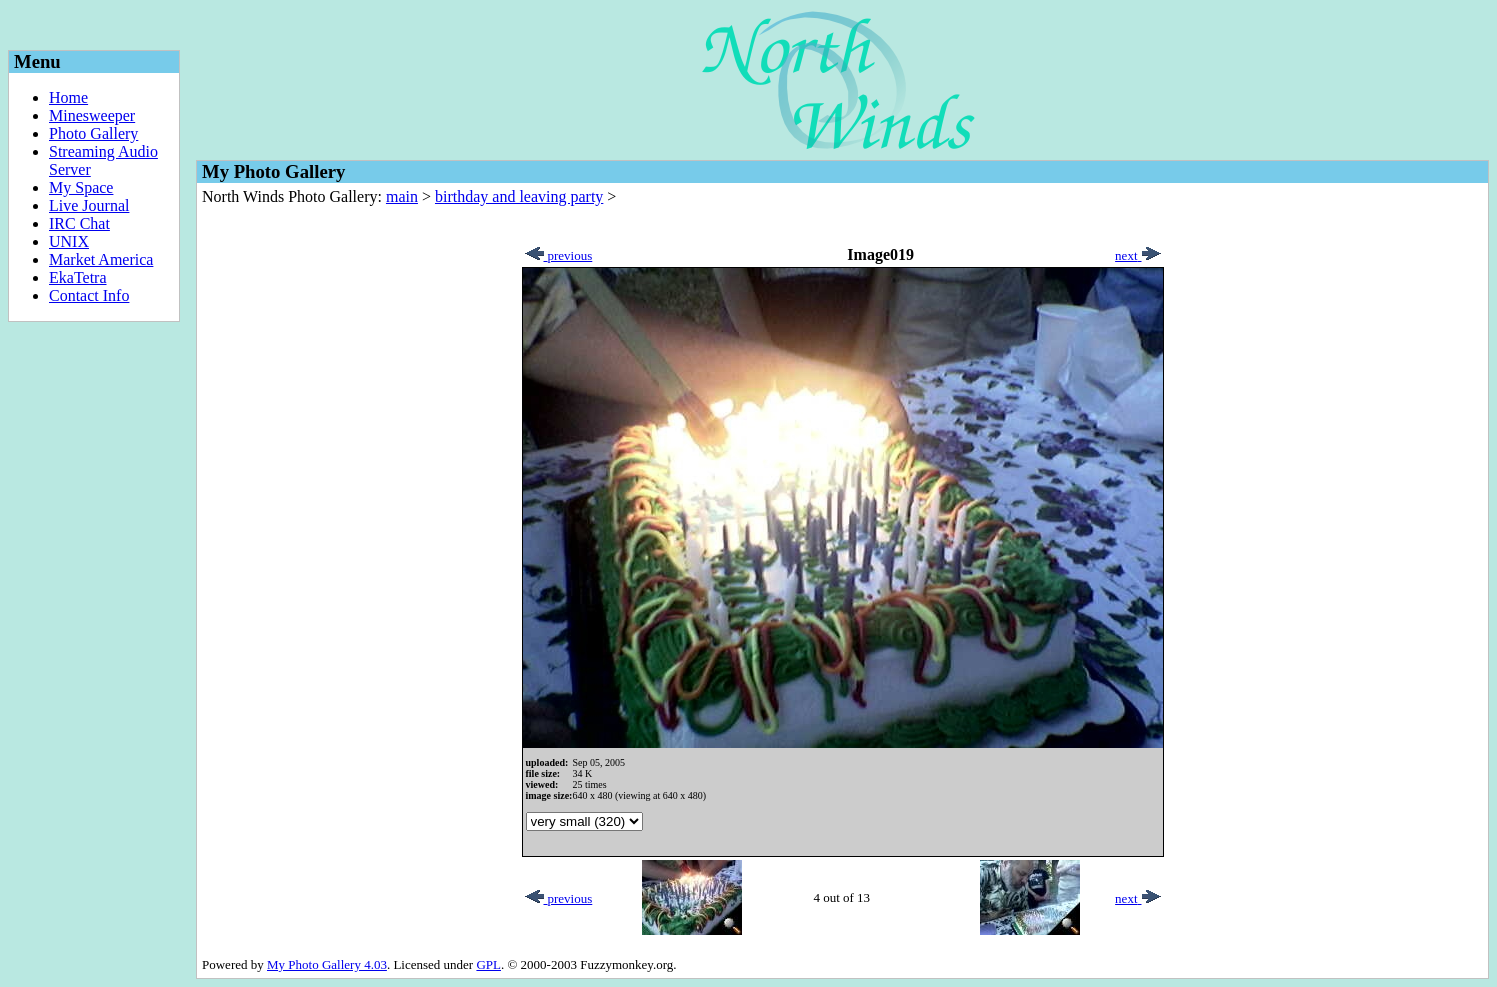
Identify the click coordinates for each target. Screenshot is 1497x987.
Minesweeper (92, 115)
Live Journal (89, 205)
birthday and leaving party (519, 196)
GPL (488, 964)
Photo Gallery (93, 133)
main (402, 196)
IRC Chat (79, 223)
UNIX (69, 241)
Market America (101, 259)
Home (68, 97)
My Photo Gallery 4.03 (327, 964)
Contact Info (89, 295)
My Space (81, 187)
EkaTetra (78, 277)
